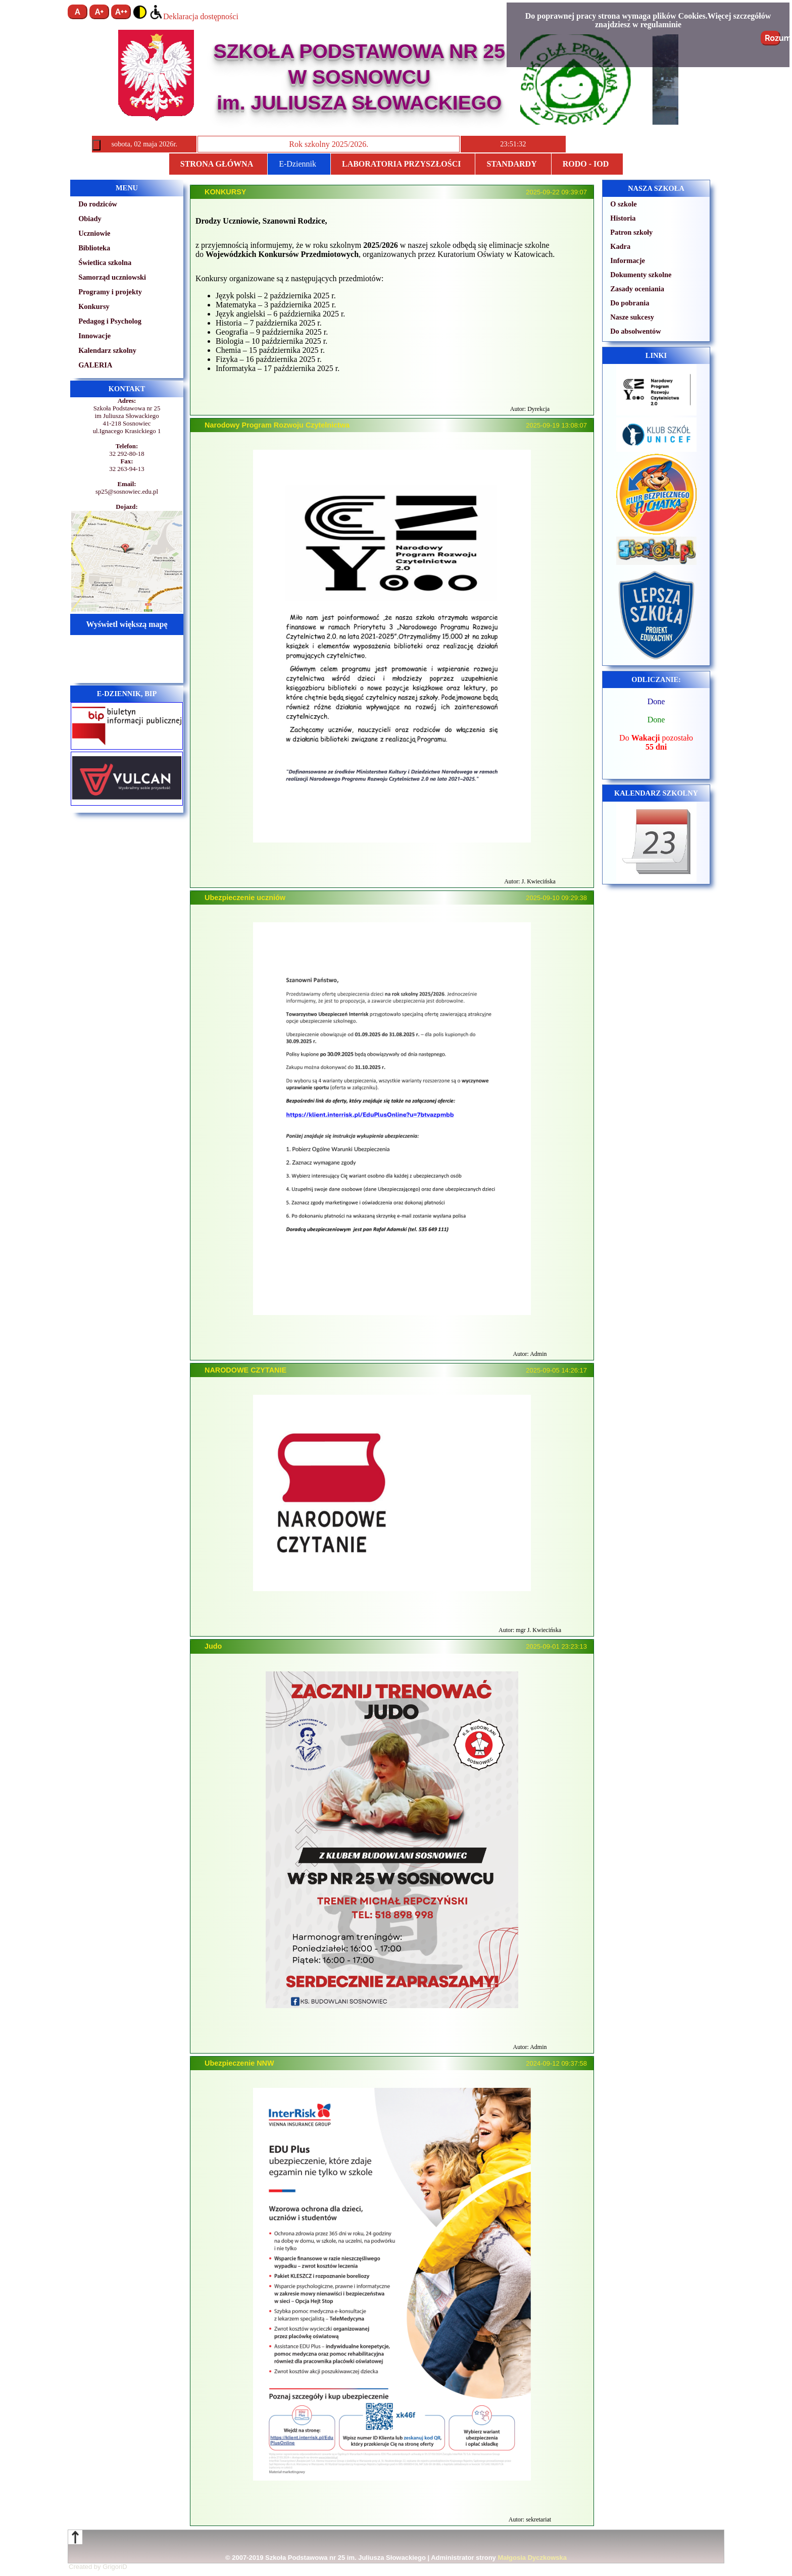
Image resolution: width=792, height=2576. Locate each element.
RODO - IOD (586, 164)
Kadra (620, 246)
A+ (99, 12)
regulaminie (660, 24)
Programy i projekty (110, 292)
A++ (121, 12)
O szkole (623, 204)
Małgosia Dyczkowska (532, 2557)
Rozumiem (772, 38)
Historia (622, 218)
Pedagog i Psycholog (109, 321)
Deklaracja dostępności (193, 16)
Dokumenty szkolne (640, 275)
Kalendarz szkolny (107, 350)
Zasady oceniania (637, 289)
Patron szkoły (631, 232)
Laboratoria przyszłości (401, 164)
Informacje (627, 260)
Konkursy (94, 306)
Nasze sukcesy (632, 317)
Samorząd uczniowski (112, 277)
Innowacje (94, 336)
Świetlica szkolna (104, 262)
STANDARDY (511, 164)
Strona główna (216, 164)
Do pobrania (629, 303)
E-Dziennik (297, 164)
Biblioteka (94, 248)
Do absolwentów (635, 331)
